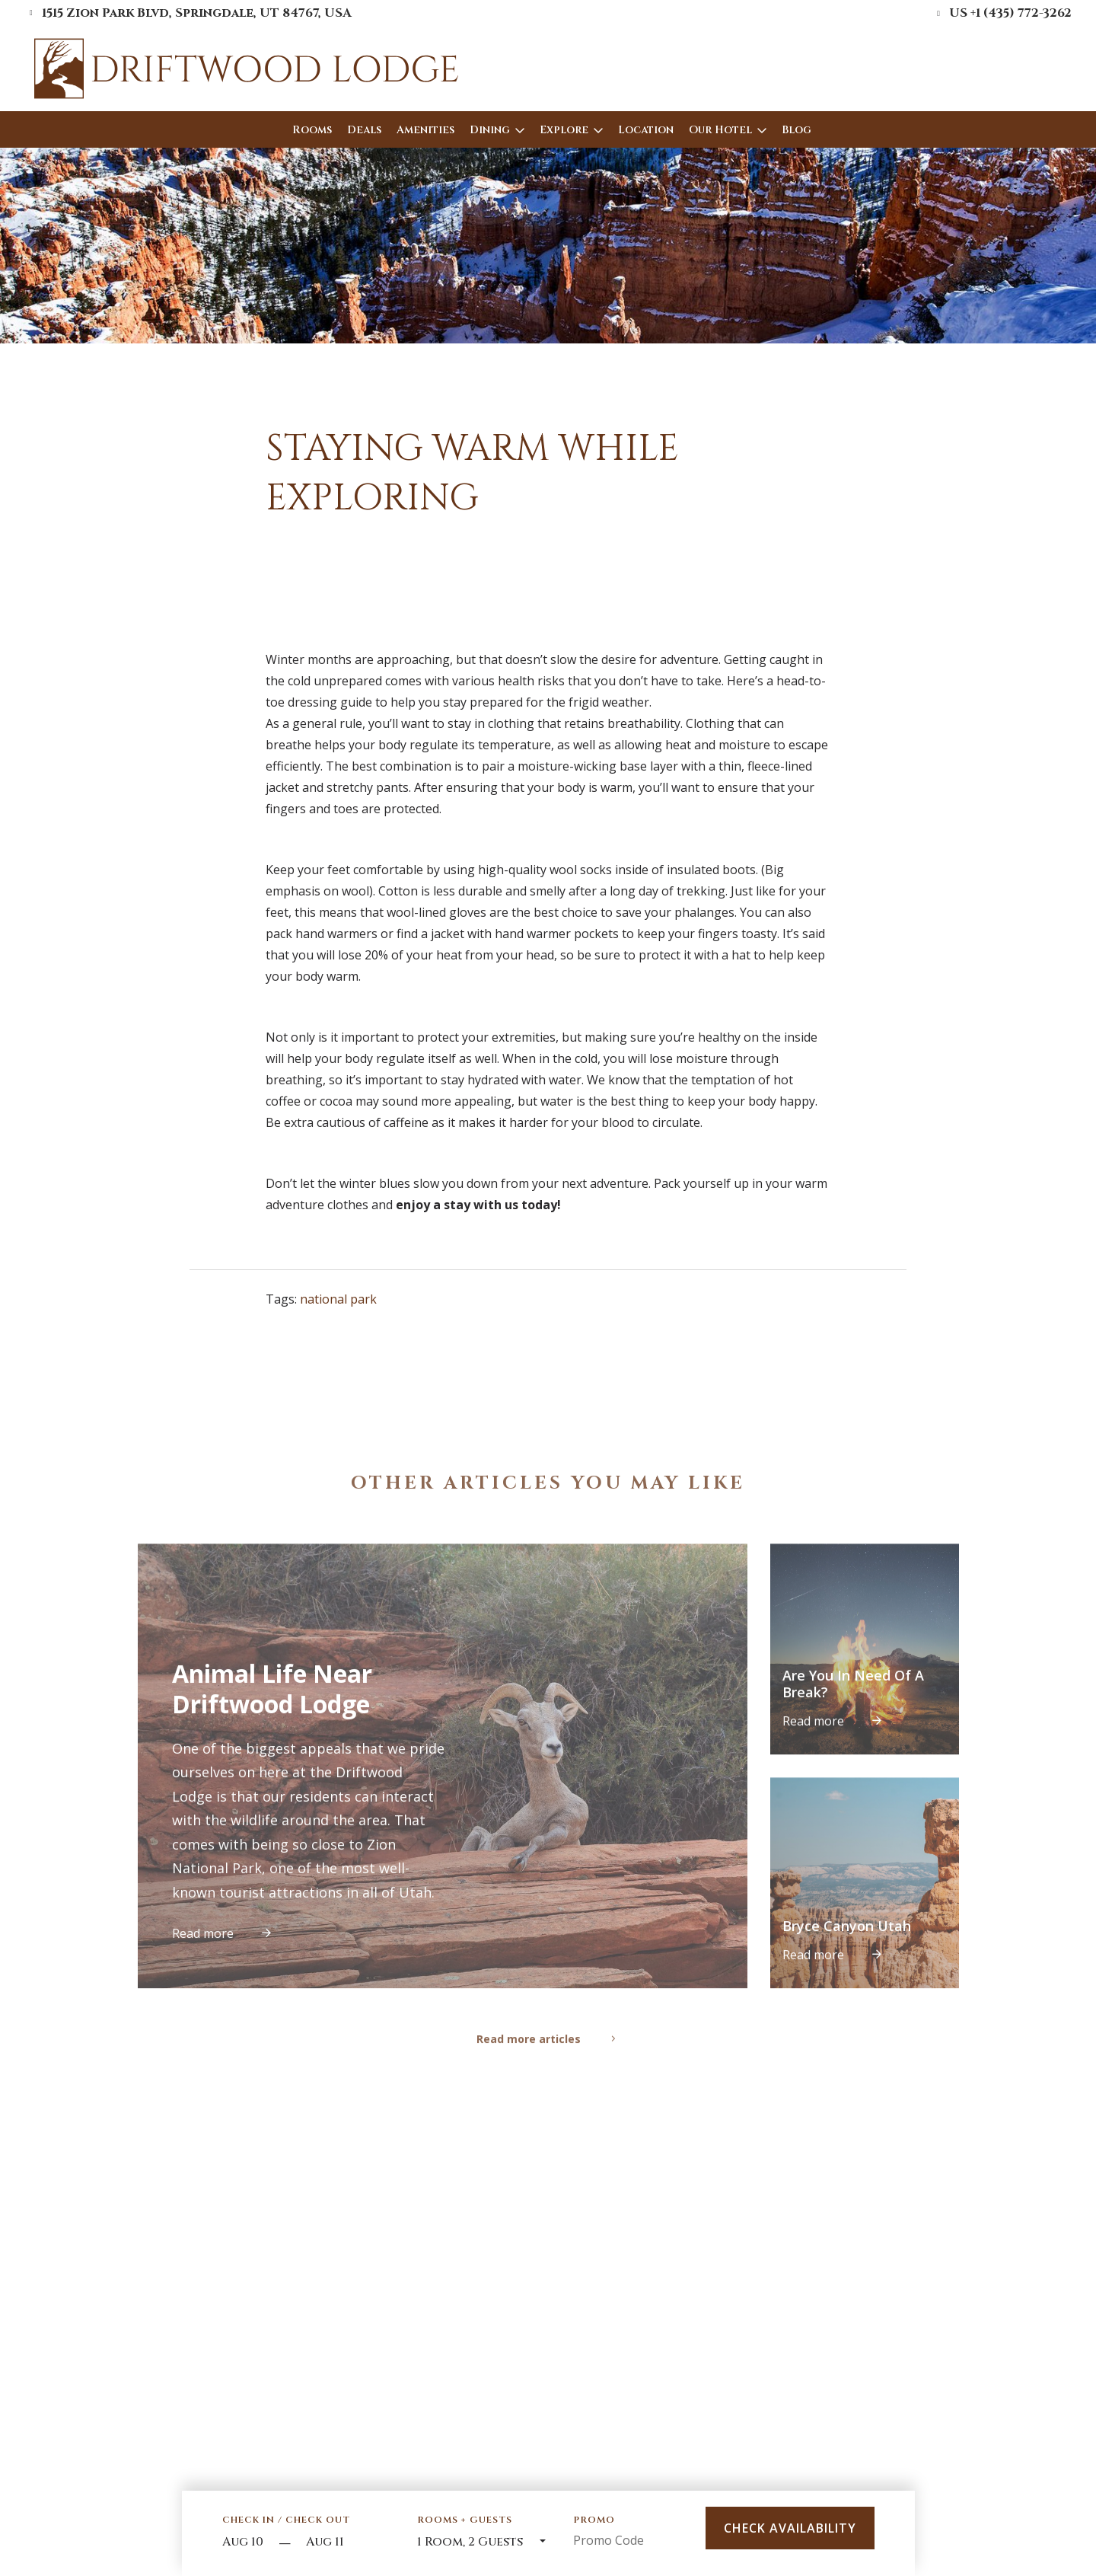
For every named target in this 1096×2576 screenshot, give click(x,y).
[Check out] (348, 2543)
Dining (490, 130)
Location (646, 130)
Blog (796, 130)
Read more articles (548, 2069)
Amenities (425, 130)
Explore (564, 130)
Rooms (312, 130)
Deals (364, 130)
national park (338, 1299)
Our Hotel (720, 130)
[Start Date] (246, 2543)
